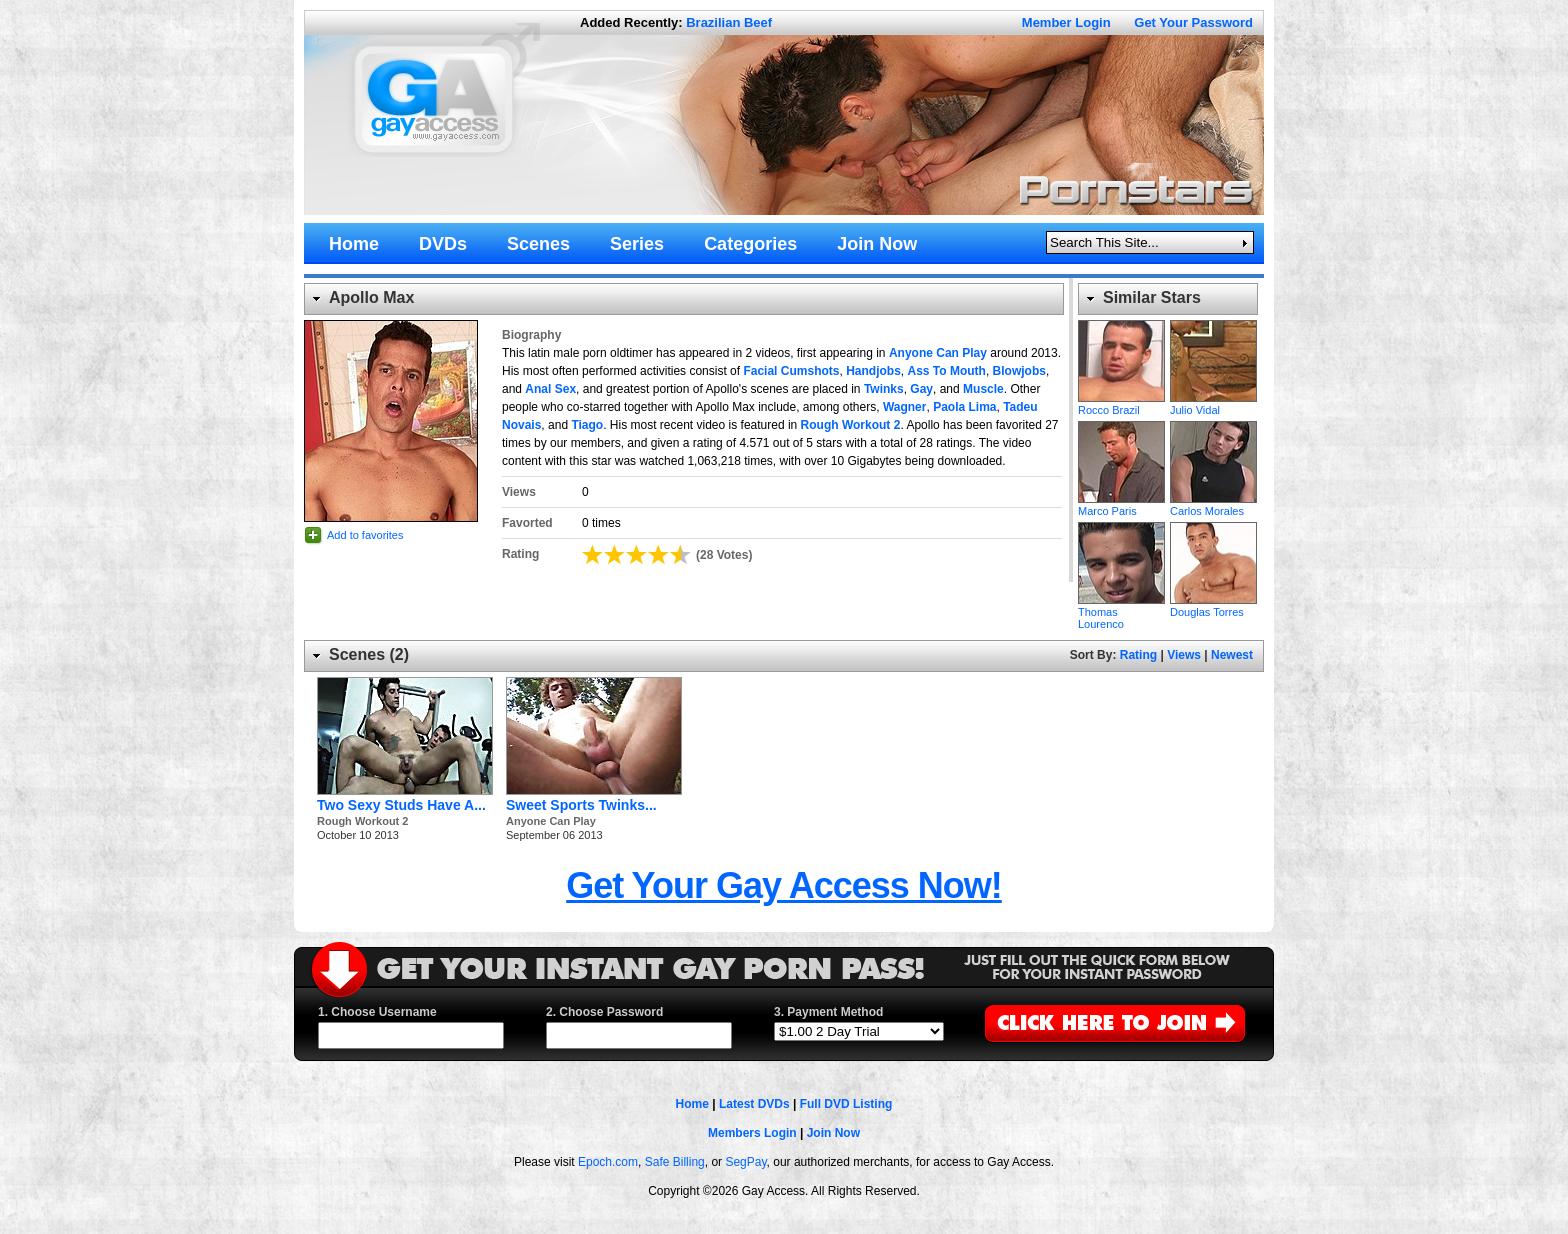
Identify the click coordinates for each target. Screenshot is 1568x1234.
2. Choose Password (604, 1012)
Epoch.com (608, 1162)
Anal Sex (550, 389)
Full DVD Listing (846, 1104)
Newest (1232, 655)
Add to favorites (365, 535)
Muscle (983, 389)
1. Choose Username (377, 1012)
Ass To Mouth (946, 371)
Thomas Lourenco (1121, 563)
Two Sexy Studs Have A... (401, 805)
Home (692, 1104)
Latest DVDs (754, 1104)
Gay (921, 389)
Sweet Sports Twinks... (581, 805)
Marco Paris (1121, 462)
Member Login (1066, 22)
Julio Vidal (1213, 361)
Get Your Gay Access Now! (784, 885)
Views (1184, 655)
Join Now (833, 1133)
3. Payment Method (828, 1012)
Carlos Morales (1213, 462)
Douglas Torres (1213, 563)
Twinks (884, 389)
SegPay (745, 1162)
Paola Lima (964, 407)
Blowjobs (1019, 371)
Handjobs (873, 371)
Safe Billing (675, 1162)
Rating (1138, 655)
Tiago (587, 425)
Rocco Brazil (1121, 361)
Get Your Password (1193, 22)
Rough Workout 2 (851, 425)
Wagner (905, 407)
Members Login (752, 1133)
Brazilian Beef (729, 22)
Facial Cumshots (791, 371)
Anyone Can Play (938, 353)
